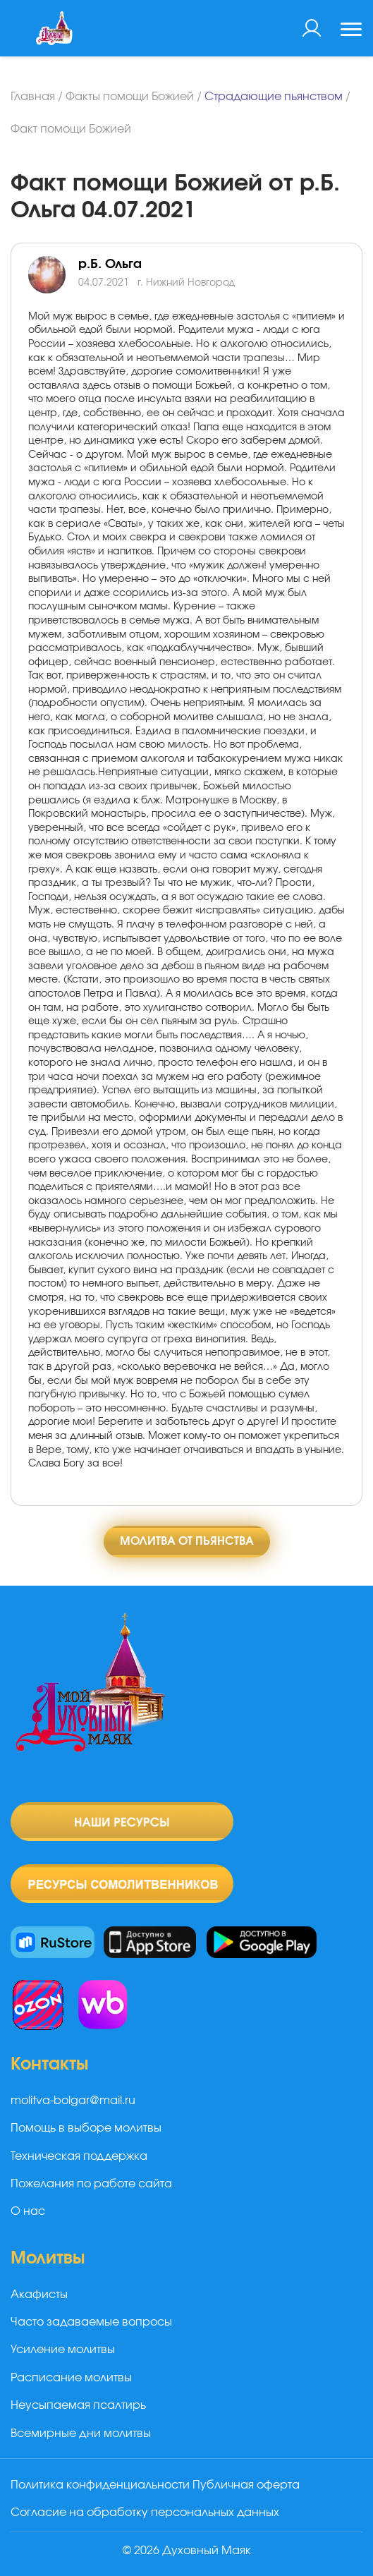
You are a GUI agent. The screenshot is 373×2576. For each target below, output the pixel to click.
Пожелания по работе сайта (91, 2183)
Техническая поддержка (79, 2156)
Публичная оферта (246, 2485)
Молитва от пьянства (187, 1541)
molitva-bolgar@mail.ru (73, 2100)
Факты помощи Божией (130, 96)
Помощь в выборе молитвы (86, 2128)
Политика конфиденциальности (100, 2485)
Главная (33, 96)
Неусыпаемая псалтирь (78, 2405)
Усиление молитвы (63, 2349)
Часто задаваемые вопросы (91, 2322)
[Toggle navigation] (351, 31)
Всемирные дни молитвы (81, 2433)
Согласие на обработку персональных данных (145, 2512)
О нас (28, 2211)
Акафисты (39, 2294)
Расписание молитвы (71, 2377)
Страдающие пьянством (273, 96)
